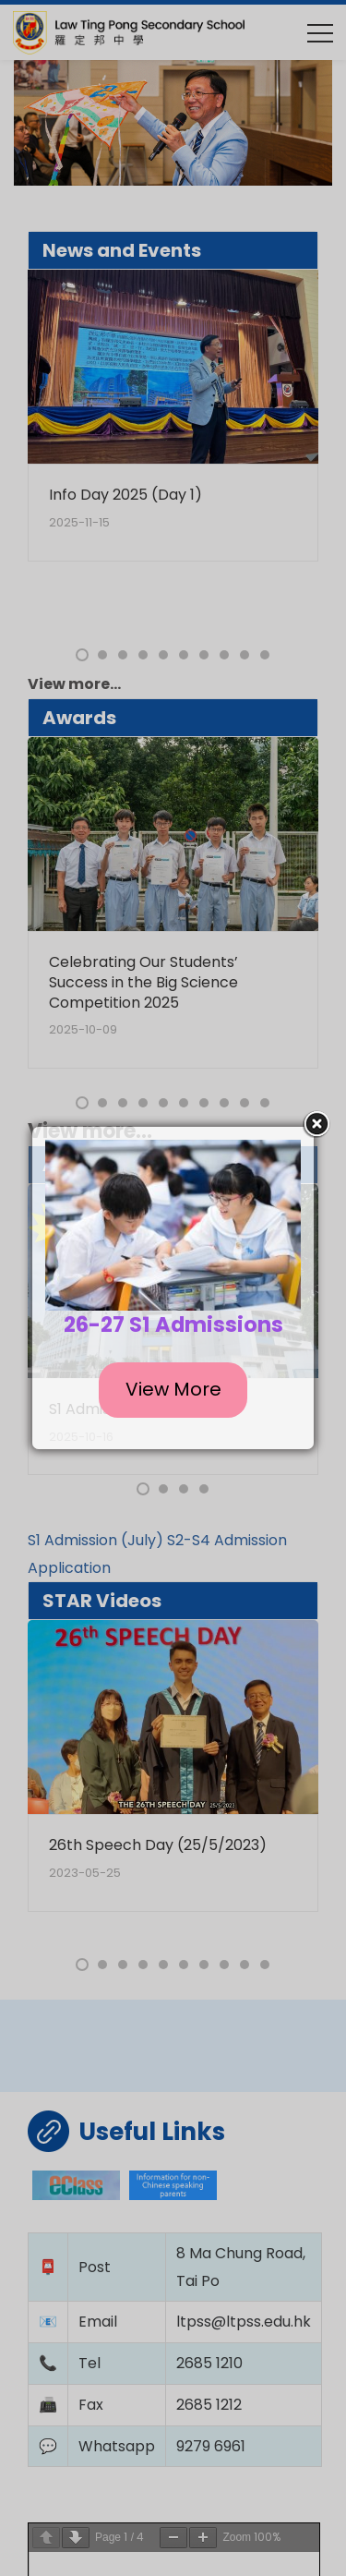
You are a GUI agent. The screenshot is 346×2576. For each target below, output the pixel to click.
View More (173, 1389)
